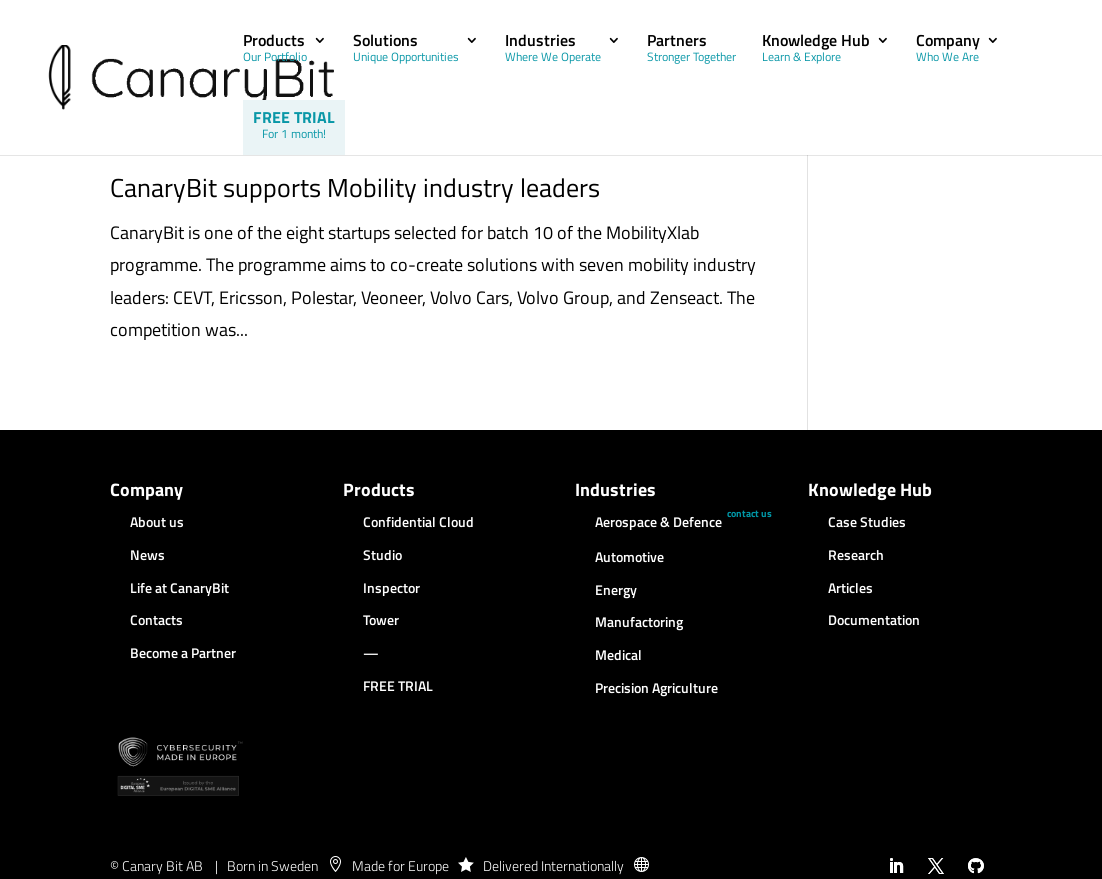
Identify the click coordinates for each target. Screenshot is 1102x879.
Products (275, 50)
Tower (381, 621)
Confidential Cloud (418, 523)
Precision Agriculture (656, 689)
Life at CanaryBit (179, 589)
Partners (691, 50)
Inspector (391, 589)
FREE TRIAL (294, 124)
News (147, 556)
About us (157, 523)
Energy (616, 591)
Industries (553, 50)
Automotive (629, 558)
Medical (618, 656)
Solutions (406, 50)
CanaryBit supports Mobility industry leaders (355, 187)
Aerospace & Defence (658, 523)
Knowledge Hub (816, 50)
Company (948, 50)
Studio (382, 556)
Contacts (156, 621)
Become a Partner (183, 654)
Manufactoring (639, 623)
